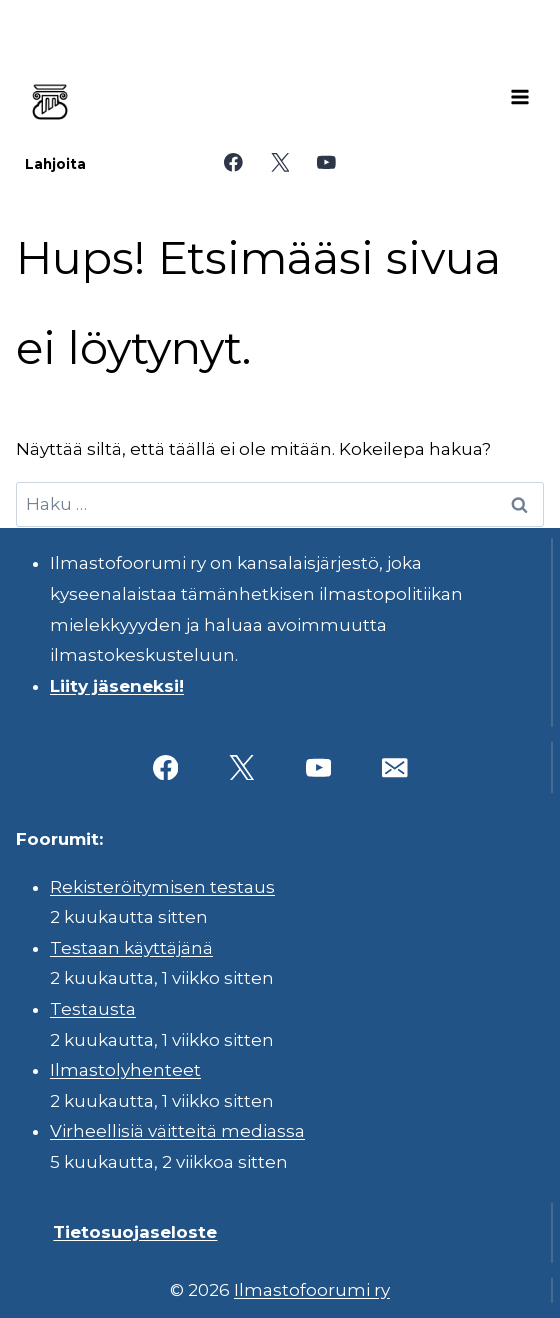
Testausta (93, 1009)
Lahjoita (55, 164)
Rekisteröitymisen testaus (162, 887)
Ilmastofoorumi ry (312, 1290)
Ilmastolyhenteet (125, 1070)
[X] (279, 162)
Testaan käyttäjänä (131, 948)
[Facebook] (233, 162)
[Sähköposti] (394, 767)
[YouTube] (326, 162)
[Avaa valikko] (520, 97)
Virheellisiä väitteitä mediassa (177, 1131)
